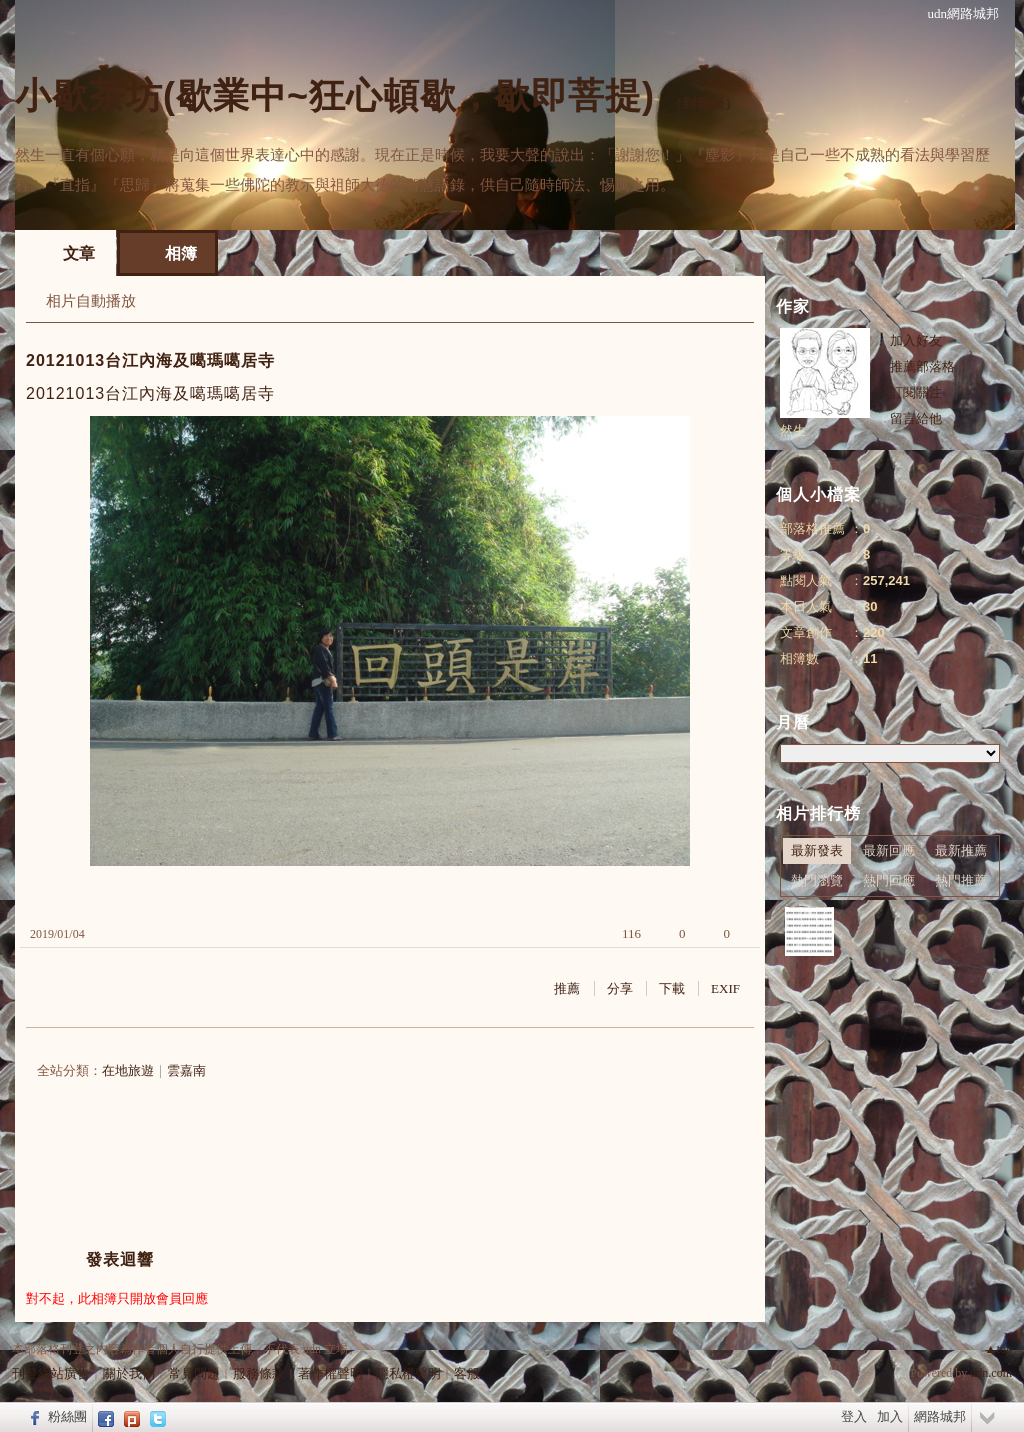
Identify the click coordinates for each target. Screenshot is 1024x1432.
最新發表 (817, 850)
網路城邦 (940, 1416)
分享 (620, 988)
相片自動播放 (91, 301)
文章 (79, 253)
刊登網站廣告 (51, 1373)
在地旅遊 (128, 1070)
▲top (998, 1349)
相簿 (181, 253)
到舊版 (704, 103)
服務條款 (259, 1373)
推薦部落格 (922, 366)
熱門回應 (889, 880)
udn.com (991, 1373)
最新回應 (889, 850)
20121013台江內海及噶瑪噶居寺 (150, 360)
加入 (890, 1416)
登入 (854, 1416)
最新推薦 (961, 850)
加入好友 (916, 340)
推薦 (567, 988)
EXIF (725, 988)
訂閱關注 (916, 392)
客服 (467, 1373)
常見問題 (194, 1373)
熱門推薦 (961, 880)
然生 (793, 430)
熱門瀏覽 (817, 880)
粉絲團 (67, 1416)
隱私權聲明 (408, 1373)
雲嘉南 (186, 1070)
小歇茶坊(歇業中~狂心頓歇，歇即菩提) (335, 95)
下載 (672, 988)
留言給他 (916, 418)
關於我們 (129, 1373)
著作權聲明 (330, 1373)
